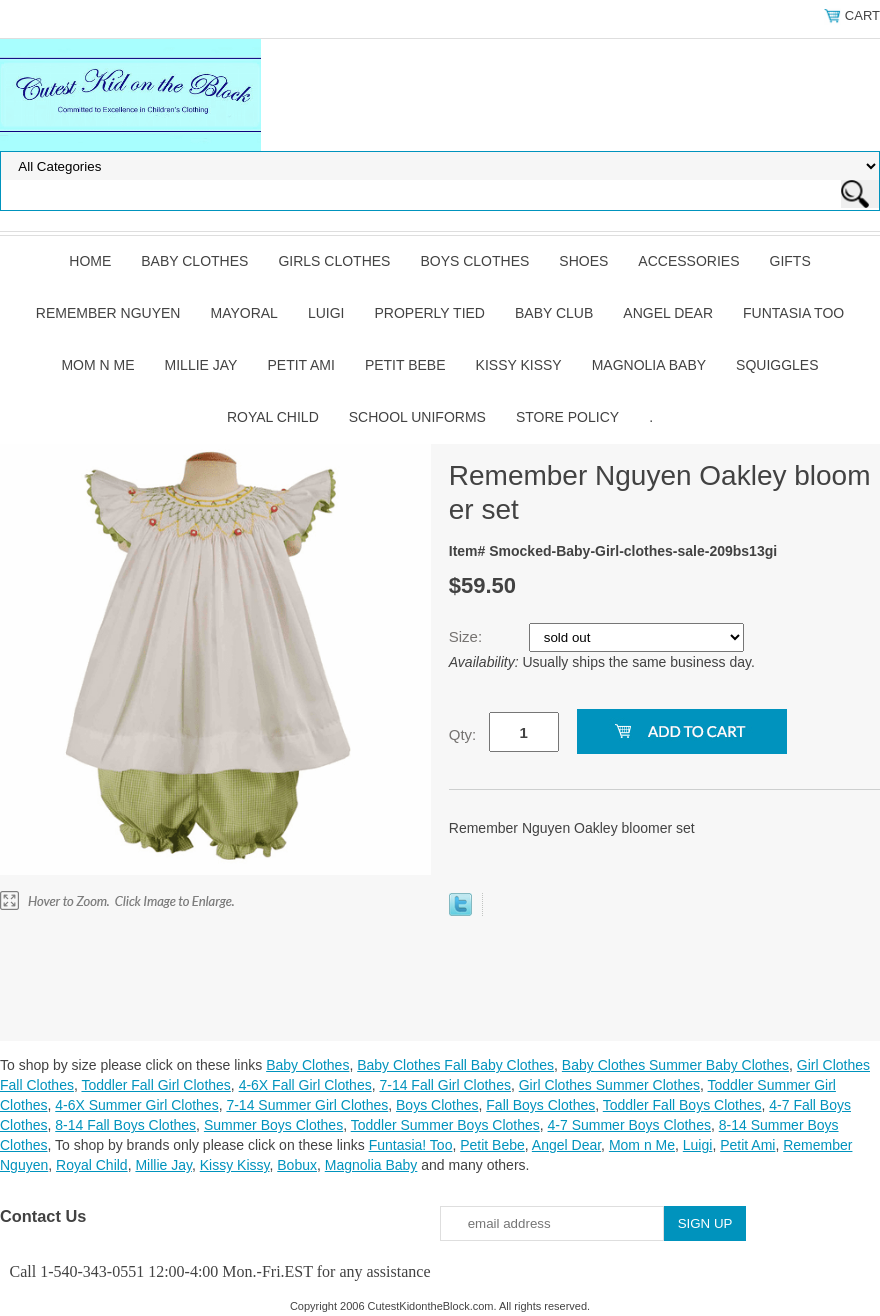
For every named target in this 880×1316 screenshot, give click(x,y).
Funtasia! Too (411, 1145)
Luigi (326, 313)
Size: (468, 636)
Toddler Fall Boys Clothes (682, 1105)
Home (90, 261)
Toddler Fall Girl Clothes (155, 1085)
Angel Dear (668, 313)
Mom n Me (97, 365)
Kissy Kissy (519, 365)
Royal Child (273, 417)
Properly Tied (430, 313)
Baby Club (554, 313)
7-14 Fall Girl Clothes (445, 1085)
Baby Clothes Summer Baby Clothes (675, 1065)
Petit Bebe (405, 365)
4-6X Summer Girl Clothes (136, 1105)
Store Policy (567, 417)
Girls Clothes (334, 261)
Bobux (297, 1165)
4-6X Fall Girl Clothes (305, 1085)
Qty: (463, 734)
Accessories (688, 261)
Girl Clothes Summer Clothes (609, 1085)
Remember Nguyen (108, 313)
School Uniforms (417, 417)
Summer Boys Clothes (273, 1125)
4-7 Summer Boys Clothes (629, 1125)
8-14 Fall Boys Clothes (125, 1125)
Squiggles (777, 365)
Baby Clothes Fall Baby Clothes (455, 1065)
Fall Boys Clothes (540, 1105)
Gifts (790, 261)
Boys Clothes (474, 261)
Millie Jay (201, 365)
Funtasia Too (793, 313)
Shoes (583, 261)
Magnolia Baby (649, 365)
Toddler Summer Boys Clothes (445, 1125)
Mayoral (243, 313)
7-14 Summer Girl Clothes (307, 1105)
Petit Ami (300, 365)
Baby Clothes (194, 261)
